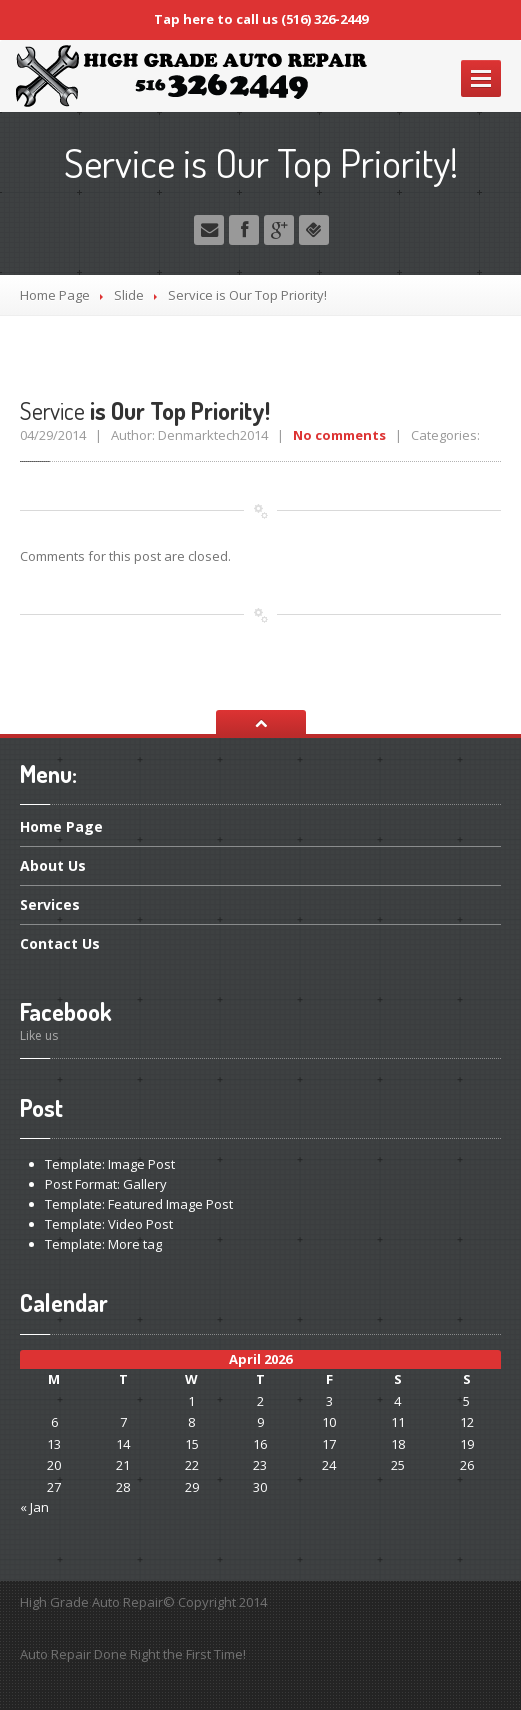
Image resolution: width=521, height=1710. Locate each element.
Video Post (109, 1224)
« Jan (34, 1507)
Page (61, 828)
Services (50, 904)
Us (53, 865)
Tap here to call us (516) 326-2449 (261, 19)
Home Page (55, 295)
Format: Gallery (106, 1184)
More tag (103, 1244)
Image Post (110, 1164)
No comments (339, 435)
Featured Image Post (139, 1204)
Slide (129, 295)
